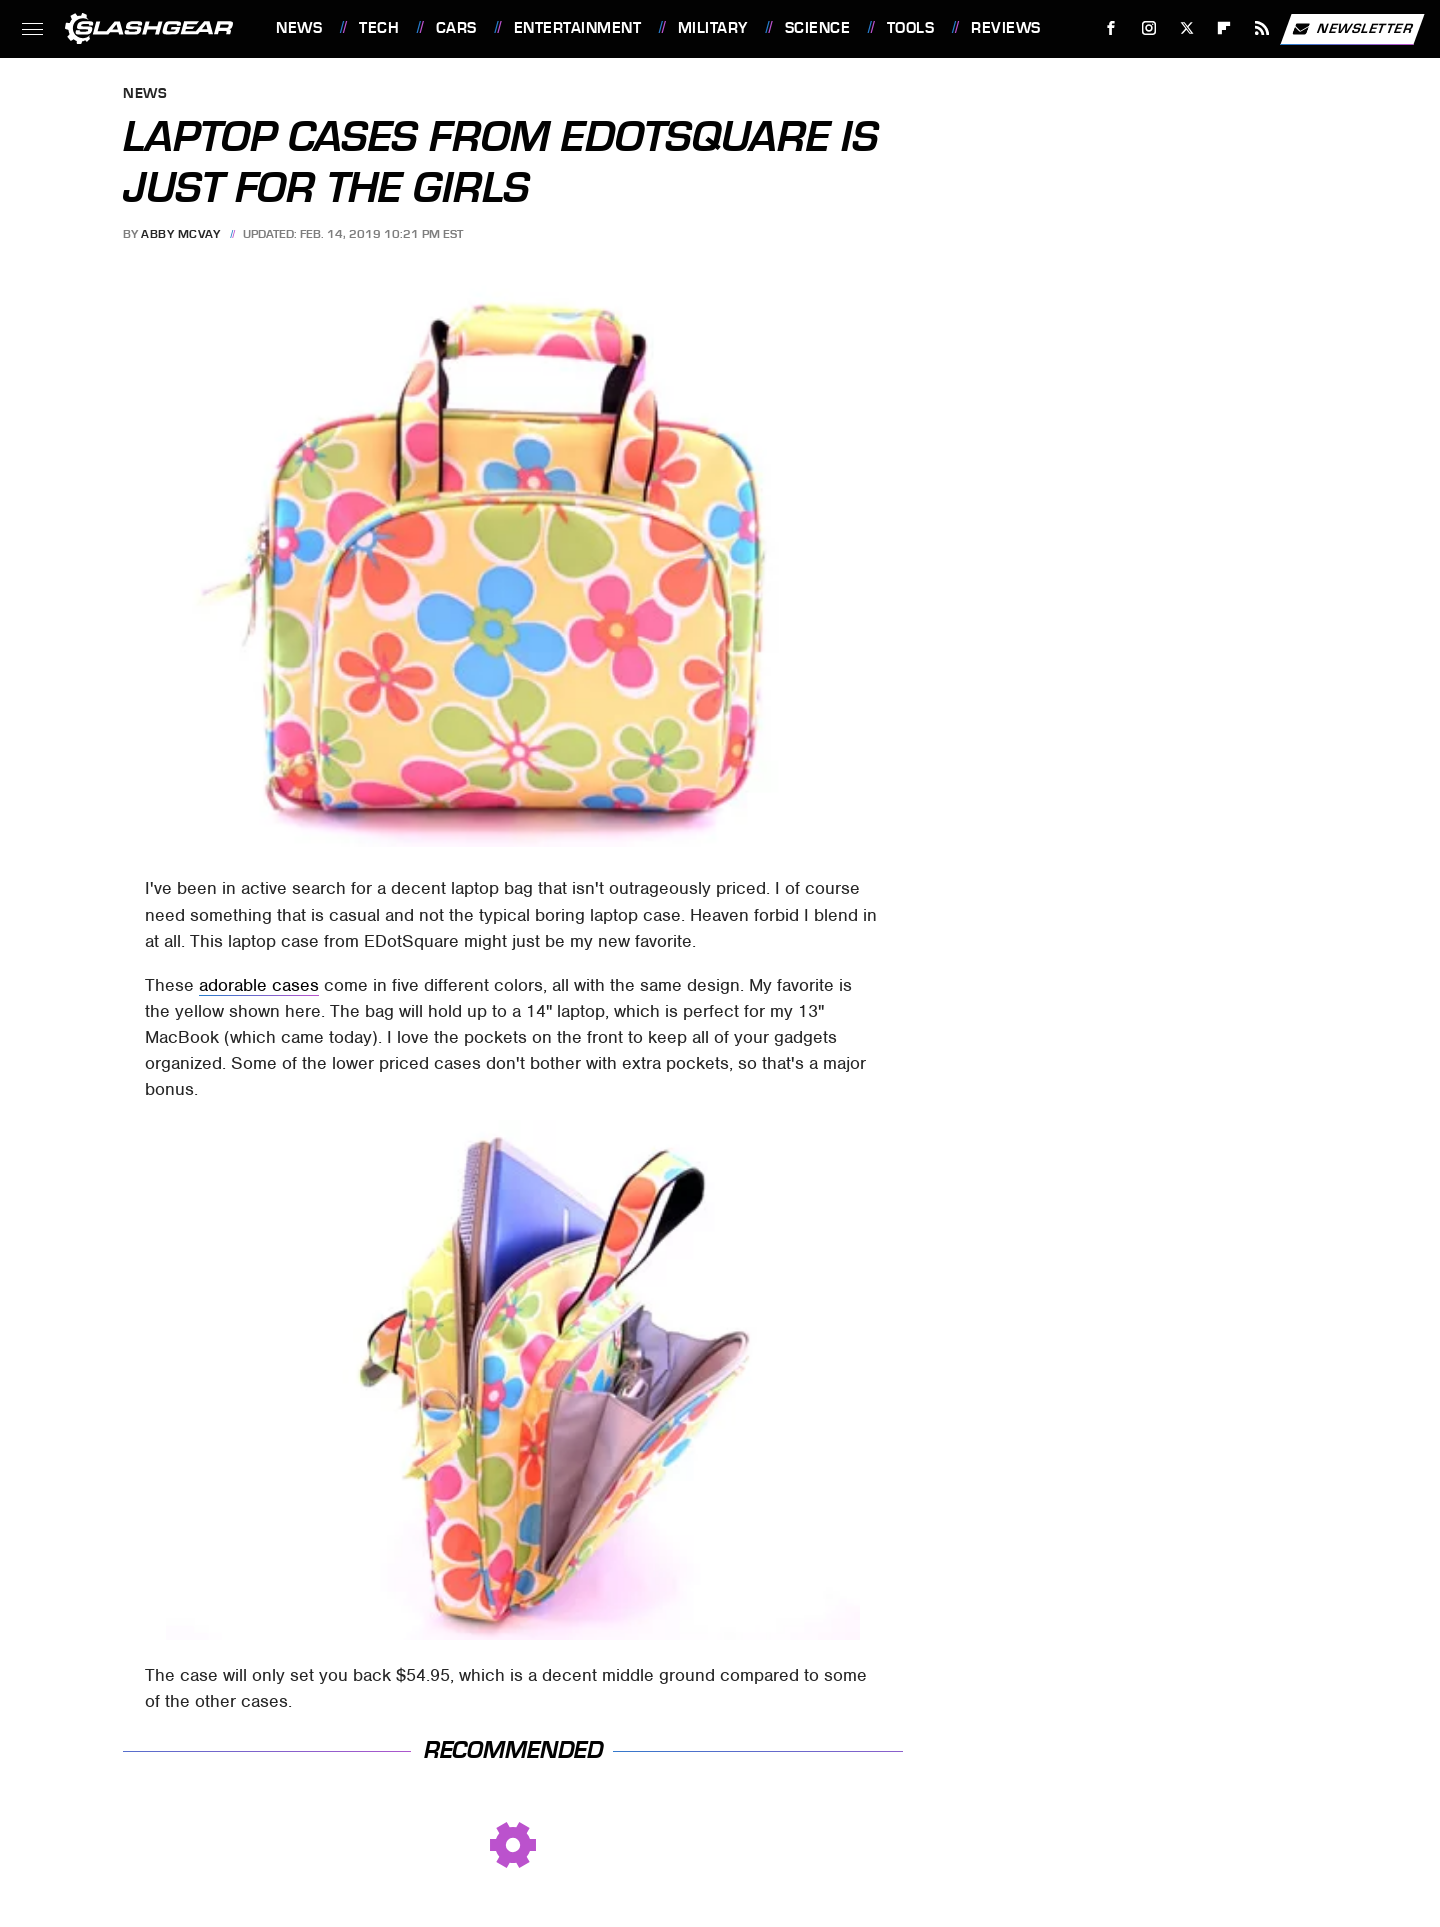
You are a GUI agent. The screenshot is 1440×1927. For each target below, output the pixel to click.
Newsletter (1352, 29)
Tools (911, 28)
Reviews (1006, 28)
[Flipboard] (1224, 28)
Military (713, 28)
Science (818, 28)
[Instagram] (1149, 28)
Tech (379, 28)
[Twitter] (1186, 28)
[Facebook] (1111, 28)
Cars (456, 28)
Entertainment (578, 28)
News (299, 28)
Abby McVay (180, 234)
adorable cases (259, 985)
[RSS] (1262, 28)
